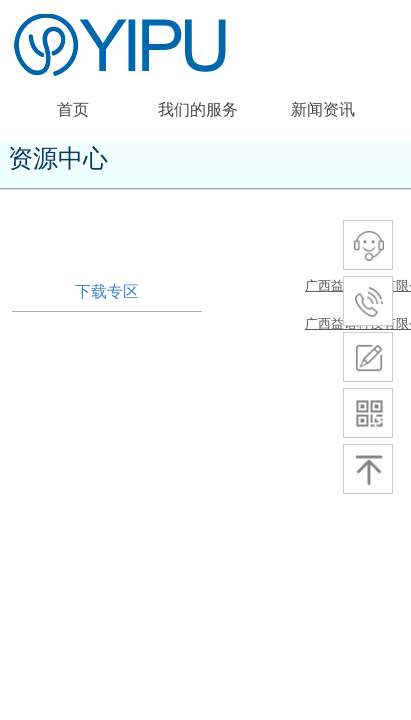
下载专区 (107, 291)
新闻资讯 (323, 109)
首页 (73, 109)
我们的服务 (198, 109)
